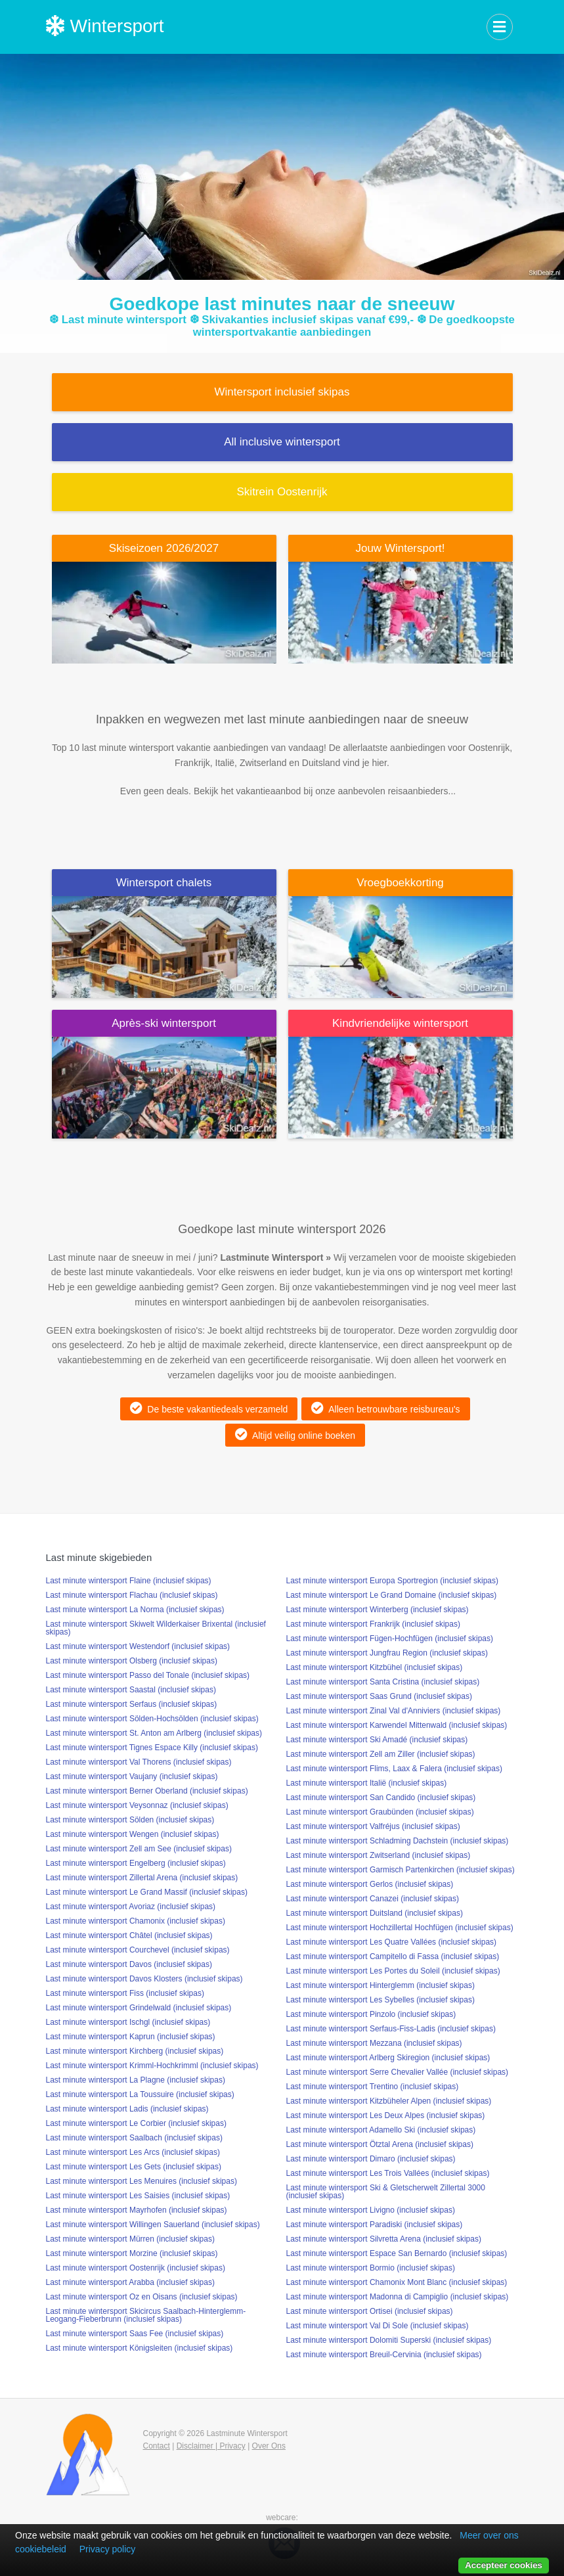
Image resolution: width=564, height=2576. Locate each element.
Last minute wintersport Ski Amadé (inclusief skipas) (377, 1739)
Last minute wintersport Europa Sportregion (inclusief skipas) (392, 1580)
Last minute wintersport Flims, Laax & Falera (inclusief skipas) (394, 1768)
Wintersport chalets (164, 882)
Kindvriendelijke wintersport (400, 1023)
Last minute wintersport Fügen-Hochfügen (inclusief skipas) (389, 1638)
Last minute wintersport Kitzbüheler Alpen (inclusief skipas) (389, 2101)
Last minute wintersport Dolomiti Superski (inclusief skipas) (389, 2340)
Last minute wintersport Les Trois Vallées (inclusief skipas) (388, 2173)
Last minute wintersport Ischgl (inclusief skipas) (128, 2022)
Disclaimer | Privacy (211, 2446)
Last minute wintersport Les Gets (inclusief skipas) (133, 2166)
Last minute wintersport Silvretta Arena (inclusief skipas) (383, 2239)
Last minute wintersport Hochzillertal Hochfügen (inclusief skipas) (399, 1927)
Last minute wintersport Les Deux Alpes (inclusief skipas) (385, 2115)
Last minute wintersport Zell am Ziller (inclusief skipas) (380, 1754)
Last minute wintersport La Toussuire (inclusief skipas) (140, 2094)
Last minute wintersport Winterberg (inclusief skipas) (377, 1609)
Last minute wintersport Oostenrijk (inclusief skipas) (135, 2267)
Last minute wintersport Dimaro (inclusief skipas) (371, 2158)
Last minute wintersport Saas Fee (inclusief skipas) (135, 2333)
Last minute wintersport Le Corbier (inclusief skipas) (136, 2123)
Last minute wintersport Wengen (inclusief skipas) (132, 1834)
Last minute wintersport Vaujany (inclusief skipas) (132, 1776)
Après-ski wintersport (164, 1023)
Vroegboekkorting (400, 882)
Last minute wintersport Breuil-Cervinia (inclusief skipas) (384, 2354)
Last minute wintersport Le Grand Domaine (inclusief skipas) (391, 1595)
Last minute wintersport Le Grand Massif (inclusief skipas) (147, 1892)
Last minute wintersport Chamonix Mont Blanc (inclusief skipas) (397, 2282)
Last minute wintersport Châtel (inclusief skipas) (129, 1935)
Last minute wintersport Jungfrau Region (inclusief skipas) (387, 1653)
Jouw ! (400, 548)
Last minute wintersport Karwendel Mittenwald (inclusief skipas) (397, 1725)
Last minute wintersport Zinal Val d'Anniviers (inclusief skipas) (393, 1710)
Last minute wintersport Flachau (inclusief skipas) (132, 1595)
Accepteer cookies (503, 2565)
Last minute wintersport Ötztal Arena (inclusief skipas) (379, 2144)
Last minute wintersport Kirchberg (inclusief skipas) (135, 2051)
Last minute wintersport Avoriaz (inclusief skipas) (131, 1906)
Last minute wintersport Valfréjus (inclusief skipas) (373, 1826)
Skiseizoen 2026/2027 (164, 548)
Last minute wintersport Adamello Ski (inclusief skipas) (381, 2130)
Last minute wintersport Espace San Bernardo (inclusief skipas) (397, 2253)
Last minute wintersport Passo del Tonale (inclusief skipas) (148, 1675)
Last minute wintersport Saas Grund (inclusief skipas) (379, 1696)
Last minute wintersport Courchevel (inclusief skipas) (138, 1950)
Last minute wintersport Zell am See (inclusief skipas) (139, 1848)
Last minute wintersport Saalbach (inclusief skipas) (134, 2137)
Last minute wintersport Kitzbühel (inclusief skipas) (374, 1667)
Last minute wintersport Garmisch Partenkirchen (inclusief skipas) (400, 1869)
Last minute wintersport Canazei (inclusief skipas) (372, 1898)
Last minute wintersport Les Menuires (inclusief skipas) (141, 2181)
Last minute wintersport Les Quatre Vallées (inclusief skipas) (391, 1942)
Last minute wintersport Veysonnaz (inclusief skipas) (137, 1805)
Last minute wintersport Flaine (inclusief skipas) (128, 1580)
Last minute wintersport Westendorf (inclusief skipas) (138, 1646)
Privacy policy (107, 2549)
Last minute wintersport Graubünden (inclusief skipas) (380, 1812)
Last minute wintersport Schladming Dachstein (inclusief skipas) (397, 1840)
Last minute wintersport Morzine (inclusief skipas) (132, 2253)
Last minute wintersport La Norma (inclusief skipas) (135, 1609)
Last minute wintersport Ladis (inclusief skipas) (127, 2108)
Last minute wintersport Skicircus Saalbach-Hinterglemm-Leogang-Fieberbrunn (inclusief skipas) (146, 2315)
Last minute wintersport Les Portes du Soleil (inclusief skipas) (393, 1971)
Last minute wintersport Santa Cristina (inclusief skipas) (383, 1681)
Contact (156, 2446)
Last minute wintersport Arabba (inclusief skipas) (130, 2282)
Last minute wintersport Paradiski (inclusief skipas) (374, 2224)
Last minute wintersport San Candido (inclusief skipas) (381, 1797)
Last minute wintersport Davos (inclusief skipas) (129, 1964)
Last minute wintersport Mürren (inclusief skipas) (130, 2239)
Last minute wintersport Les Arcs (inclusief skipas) (133, 2152)
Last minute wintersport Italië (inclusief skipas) (366, 1783)
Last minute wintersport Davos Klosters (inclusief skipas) (144, 1978)
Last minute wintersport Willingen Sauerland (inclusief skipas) (153, 2224)
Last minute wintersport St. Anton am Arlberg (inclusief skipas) (154, 1733)
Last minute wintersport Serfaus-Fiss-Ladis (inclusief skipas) (391, 2028)
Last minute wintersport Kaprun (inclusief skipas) (130, 2036)
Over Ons (269, 2446)
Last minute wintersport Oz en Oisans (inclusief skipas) (142, 2296)
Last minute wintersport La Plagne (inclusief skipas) (135, 2080)
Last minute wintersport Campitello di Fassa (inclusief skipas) (393, 1956)
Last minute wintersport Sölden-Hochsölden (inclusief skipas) (152, 1718)
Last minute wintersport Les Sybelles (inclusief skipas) (380, 1999)
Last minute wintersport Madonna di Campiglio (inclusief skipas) (397, 2296)
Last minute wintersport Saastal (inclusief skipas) (131, 1689)
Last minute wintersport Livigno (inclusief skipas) (370, 2210)
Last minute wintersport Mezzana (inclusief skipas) (374, 2043)
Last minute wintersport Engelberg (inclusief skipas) (136, 1863)
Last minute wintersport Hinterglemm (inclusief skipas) (380, 1985)
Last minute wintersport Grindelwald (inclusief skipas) (139, 2007)
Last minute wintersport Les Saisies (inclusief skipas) (138, 2195)
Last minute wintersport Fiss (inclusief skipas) (125, 1993)
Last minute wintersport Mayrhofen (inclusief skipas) (136, 2210)
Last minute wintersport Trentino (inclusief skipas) (372, 2086)
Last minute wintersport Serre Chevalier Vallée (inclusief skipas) (397, 2072)
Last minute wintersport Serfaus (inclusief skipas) (131, 1704)
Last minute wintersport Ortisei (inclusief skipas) (369, 2311)
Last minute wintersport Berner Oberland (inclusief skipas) (147, 1791)
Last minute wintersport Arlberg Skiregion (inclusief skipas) (388, 2057)
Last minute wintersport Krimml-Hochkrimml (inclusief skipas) (152, 2065)
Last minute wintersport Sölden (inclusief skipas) (130, 1819)
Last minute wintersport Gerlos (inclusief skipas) (370, 1884)
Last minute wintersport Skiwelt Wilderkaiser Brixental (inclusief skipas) (156, 1628)
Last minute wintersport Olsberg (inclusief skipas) (131, 1660)
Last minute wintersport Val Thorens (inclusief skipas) (139, 1762)
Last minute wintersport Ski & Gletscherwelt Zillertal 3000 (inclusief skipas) (385, 2191)
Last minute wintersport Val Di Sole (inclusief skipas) (377, 2325)
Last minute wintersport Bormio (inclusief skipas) (370, 2267)
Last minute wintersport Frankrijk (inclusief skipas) (373, 1624)
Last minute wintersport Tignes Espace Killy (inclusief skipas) (152, 1747)
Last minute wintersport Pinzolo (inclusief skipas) (371, 2014)
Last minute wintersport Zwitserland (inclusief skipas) (378, 1855)
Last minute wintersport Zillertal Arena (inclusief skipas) (142, 1877)
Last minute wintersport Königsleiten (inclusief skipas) (139, 2348)
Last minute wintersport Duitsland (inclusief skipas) (374, 1913)
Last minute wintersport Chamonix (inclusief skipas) (135, 1921)
